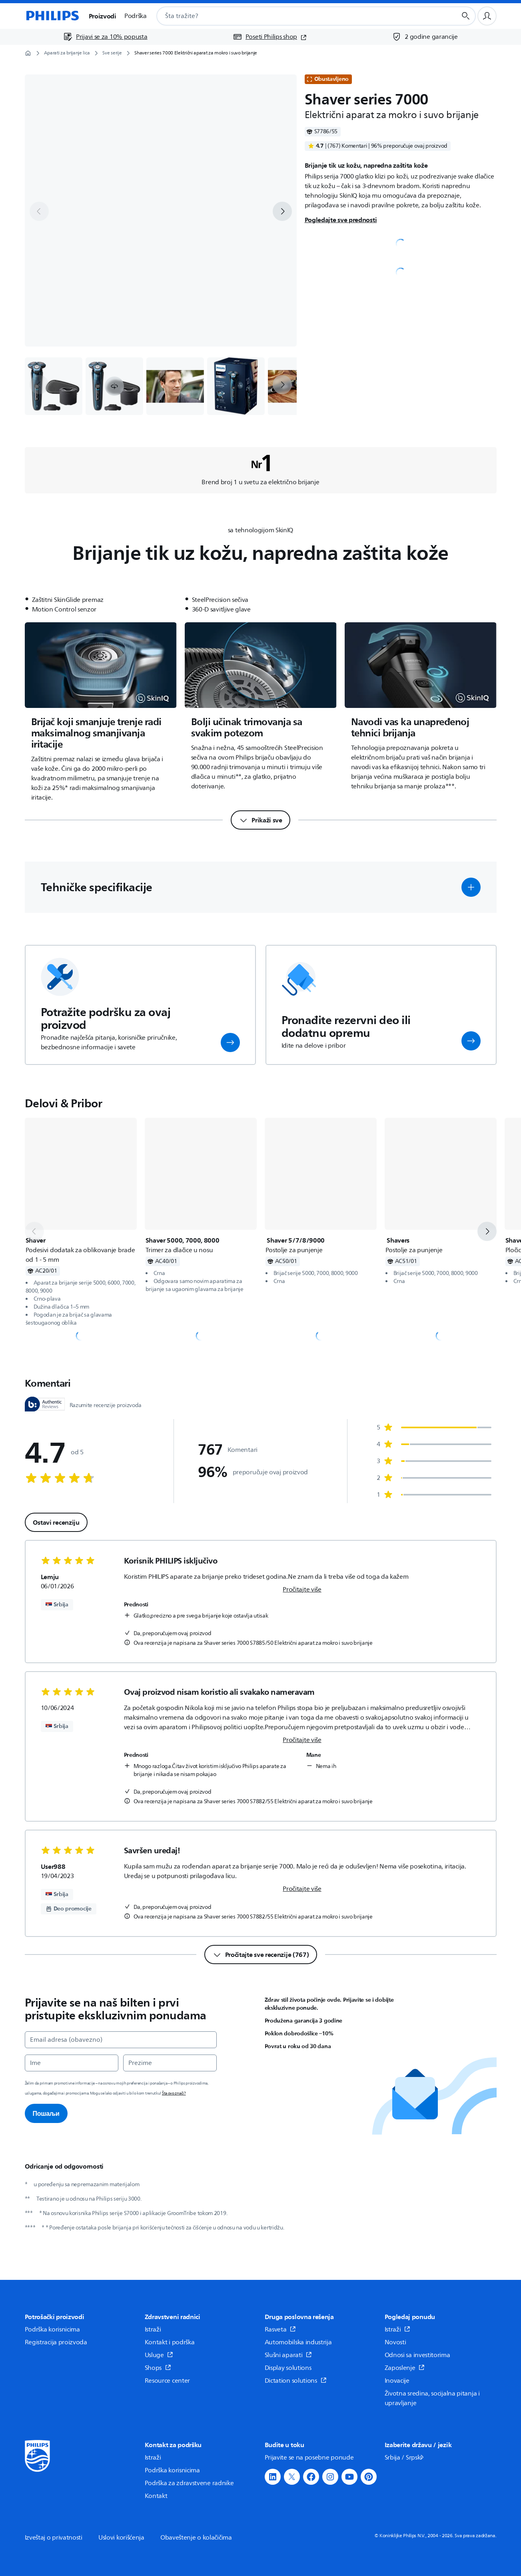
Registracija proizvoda (56, 2342)
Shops (158, 2368)
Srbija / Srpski (405, 2457)
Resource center (167, 2381)
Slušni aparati (288, 2355)
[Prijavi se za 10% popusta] (105, 37)
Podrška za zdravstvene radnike (189, 2483)
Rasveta (280, 2329)
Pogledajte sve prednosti (341, 220)
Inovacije (397, 2381)
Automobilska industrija (298, 2342)
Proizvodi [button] (102, 16)
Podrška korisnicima (52, 2329)
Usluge (159, 2355)
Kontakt (156, 2496)
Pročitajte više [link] (302, 1589)
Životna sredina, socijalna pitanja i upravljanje (432, 2398)
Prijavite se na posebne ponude (309, 2457)
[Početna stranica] (52, 16)
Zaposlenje (405, 2368)
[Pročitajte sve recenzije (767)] (260, 1954)
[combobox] (297, 16)
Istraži (153, 2329)
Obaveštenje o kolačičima (196, 2537)
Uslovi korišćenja (121, 2537)
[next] (282, 211)
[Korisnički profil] (487, 16)
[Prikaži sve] (260, 820)
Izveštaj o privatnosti (53, 2537)
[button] (114, 386)
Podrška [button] (135, 16)
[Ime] (71, 2063)
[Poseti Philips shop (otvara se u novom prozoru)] (270, 37)
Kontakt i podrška (170, 2342)
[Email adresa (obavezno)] (120, 2040)
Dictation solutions (296, 2381)
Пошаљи (46, 2113)
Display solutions (288, 2368)
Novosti (395, 2342)
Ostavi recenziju (56, 1522)
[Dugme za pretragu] (466, 16)
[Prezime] (170, 2063)
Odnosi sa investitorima (417, 2355)
